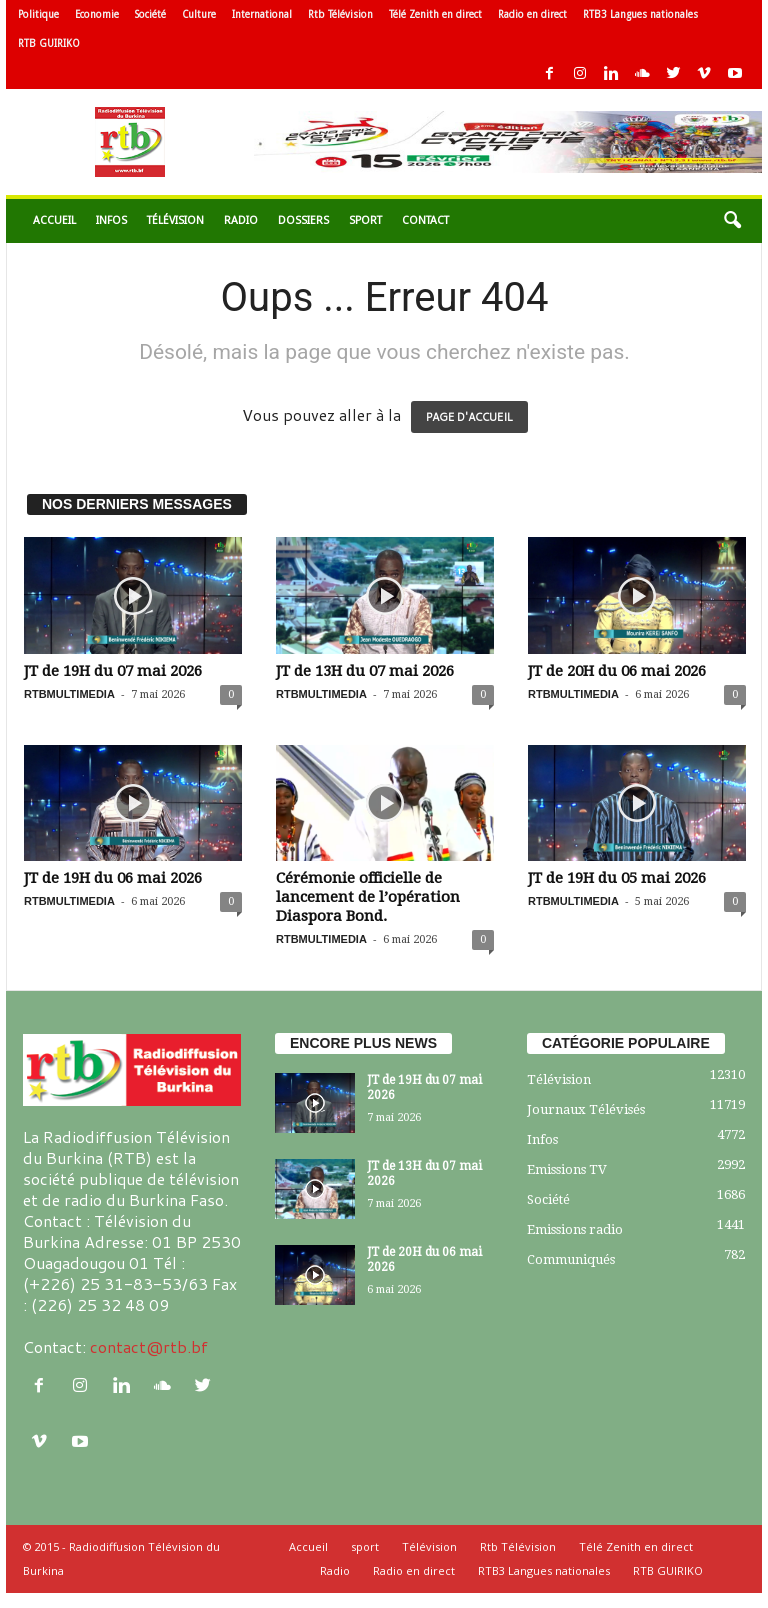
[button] (732, 221)
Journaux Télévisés (586, 1109)
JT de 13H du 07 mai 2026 (365, 671)
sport (365, 220)
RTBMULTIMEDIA (69, 694)
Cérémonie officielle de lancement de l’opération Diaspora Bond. (368, 897)
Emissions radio (575, 1229)
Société (150, 14)
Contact (425, 220)
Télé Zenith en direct (435, 14)
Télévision (175, 220)
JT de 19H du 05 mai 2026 (617, 878)
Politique (38, 14)
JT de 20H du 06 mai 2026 (617, 671)
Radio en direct (532, 14)
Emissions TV (567, 1169)
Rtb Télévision (340, 14)
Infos (111, 220)
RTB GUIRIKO (49, 43)
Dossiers (303, 220)
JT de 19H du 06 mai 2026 (113, 878)
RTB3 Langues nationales (640, 14)
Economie (97, 14)
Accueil (54, 220)
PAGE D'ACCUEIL (469, 417)
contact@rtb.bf (149, 1346)
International (262, 14)
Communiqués (571, 1259)
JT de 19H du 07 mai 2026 (113, 671)
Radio (241, 220)
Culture (199, 14)
